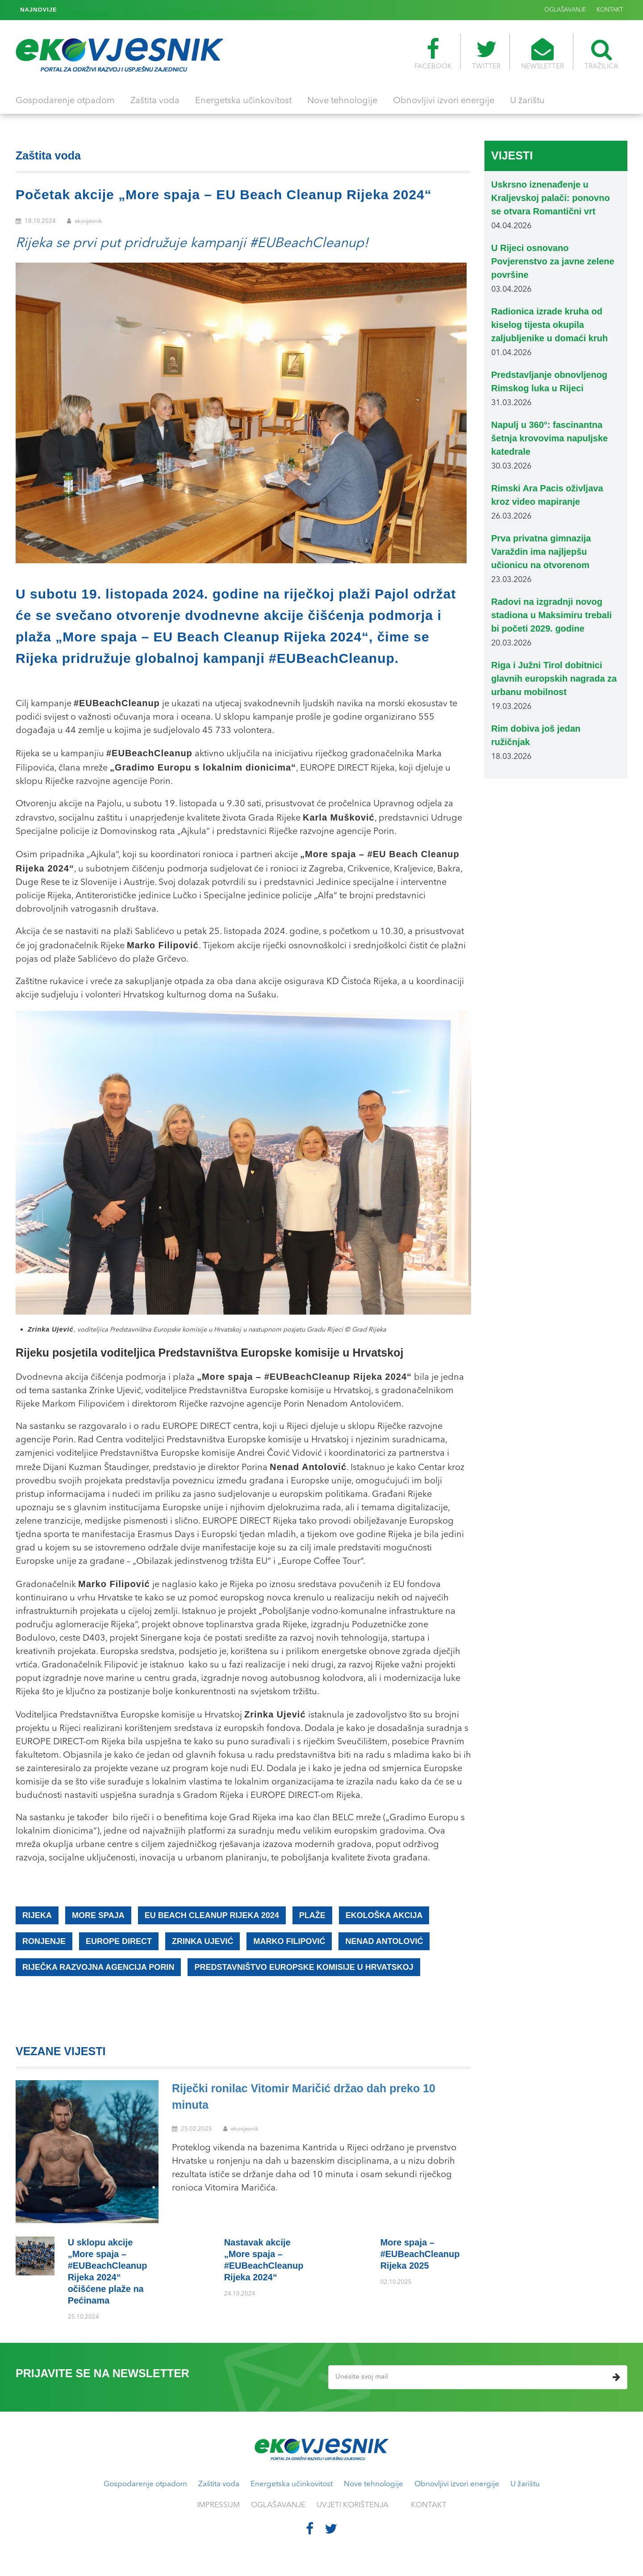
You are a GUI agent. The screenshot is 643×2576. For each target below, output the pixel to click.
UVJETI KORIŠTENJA (352, 2505)
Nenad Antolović (384, 1941)
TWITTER (486, 54)
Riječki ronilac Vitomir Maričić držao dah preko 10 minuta (303, 2096)
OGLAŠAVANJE (565, 10)
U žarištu (527, 100)
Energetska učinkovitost (243, 100)
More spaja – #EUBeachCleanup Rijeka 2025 (130, 10)
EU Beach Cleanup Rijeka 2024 (212, 1915)
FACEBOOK (432, 54)
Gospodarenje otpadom (65, 100)
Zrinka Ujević (202, 1941)
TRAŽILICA (601, 54)
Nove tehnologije (342, 100)
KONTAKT (610, 10)
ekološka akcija (384, 1915)
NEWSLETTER (542, 54)
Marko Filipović (289, 1941)
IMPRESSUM (218, 2505)
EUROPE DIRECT (119, 1941)
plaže (312, 1915)
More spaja (98, 1915)
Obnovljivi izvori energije (443, 100)
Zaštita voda (155, 100)
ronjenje (44, 1941)
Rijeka (37, 1915)
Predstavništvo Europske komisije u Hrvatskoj (303, 1967)
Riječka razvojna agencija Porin (98, 1967)
